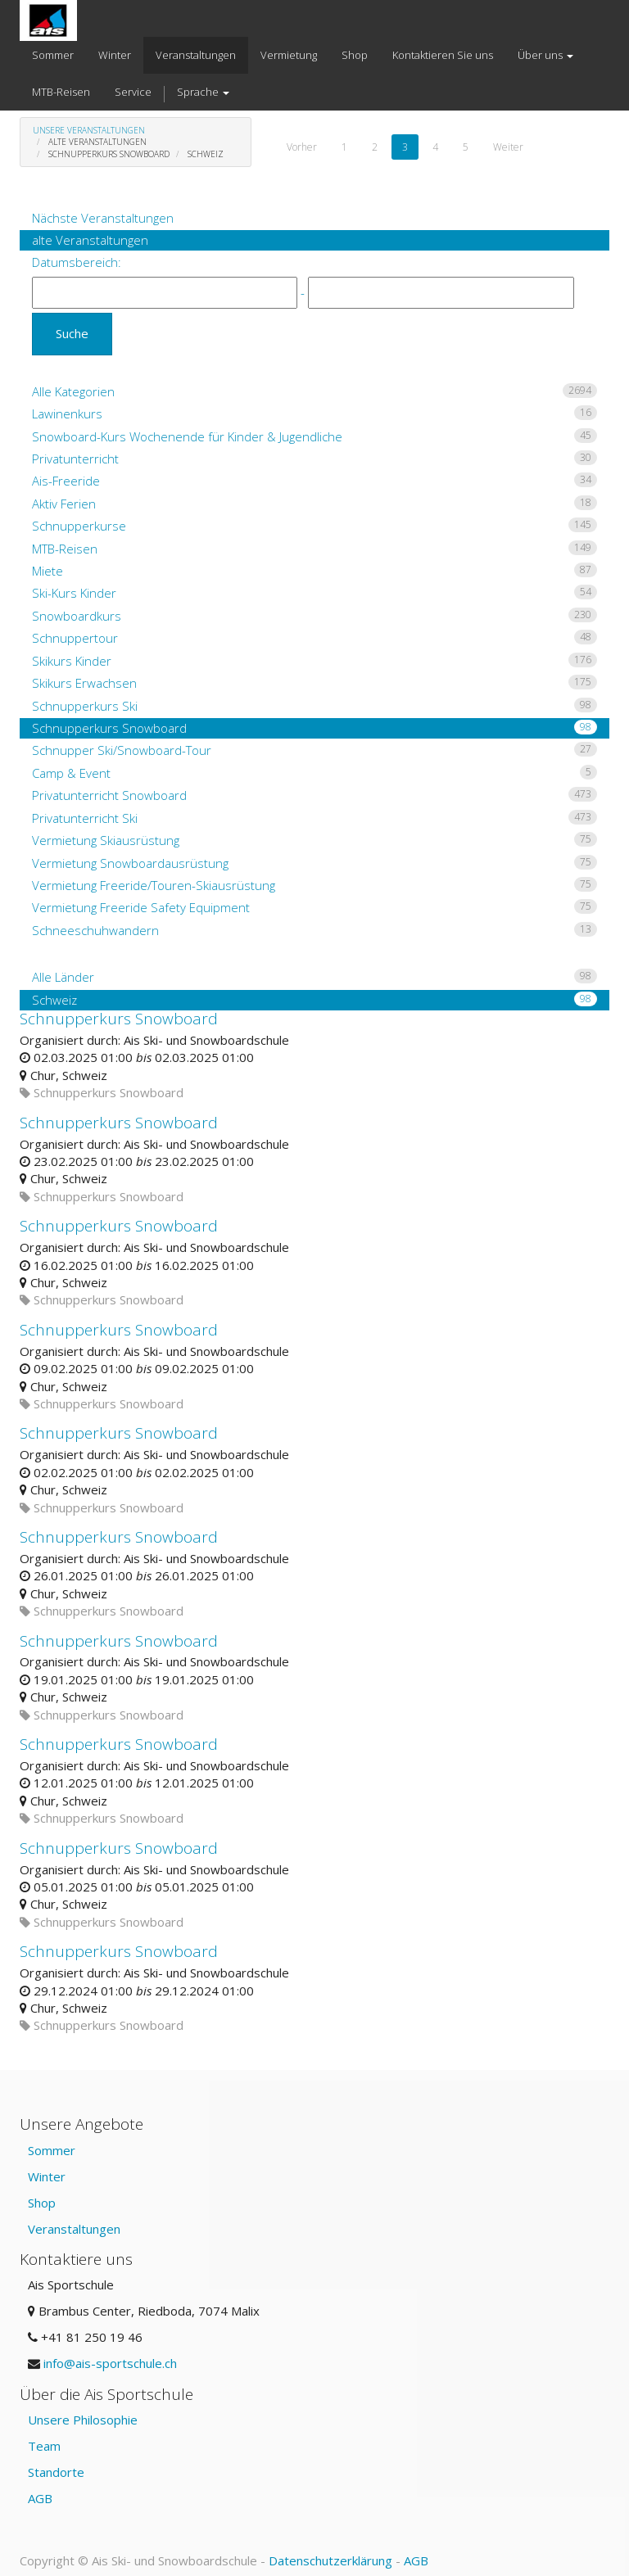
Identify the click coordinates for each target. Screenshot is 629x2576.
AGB (40, 2498)
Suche (72, 333)
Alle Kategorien (314, 391)
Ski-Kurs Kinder (314, 593)
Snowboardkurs (314, 616)
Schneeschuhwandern (314, 930)
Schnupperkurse (314, 525)
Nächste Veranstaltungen (103, 218)
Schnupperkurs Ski (314, 706)
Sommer (51, 2150)
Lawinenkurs (314, 413)
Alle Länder (314, 977)
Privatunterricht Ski (314, 818)
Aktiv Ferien (314, 503)
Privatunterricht (314, 458)
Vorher (302, 147)
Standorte (56, 2472)
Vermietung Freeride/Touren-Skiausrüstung (314, 885)
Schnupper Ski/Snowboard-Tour (314, 750)
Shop (42, 2202)
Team (44, 2446)
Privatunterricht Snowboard (314, 795)
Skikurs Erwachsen (314, 683)
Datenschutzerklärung (330, 2560)
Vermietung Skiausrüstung (314, 840)
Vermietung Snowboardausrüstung (314, 863)
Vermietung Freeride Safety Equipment (314, 907)
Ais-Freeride (314, 480)
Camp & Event (314, 773)
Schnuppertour (314, 638)
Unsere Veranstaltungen (89, 130)
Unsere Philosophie (83, 2419)
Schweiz (314, 1000)
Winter (47, 2176)
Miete (314, 571)
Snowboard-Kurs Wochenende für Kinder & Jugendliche (314, 436)
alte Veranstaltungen (90, 240)
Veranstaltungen (74, 2229)
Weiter (508, 147)
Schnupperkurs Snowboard (314, 728)
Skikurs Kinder (314, 661)
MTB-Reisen (314, 548)
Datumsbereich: (76, 262)
